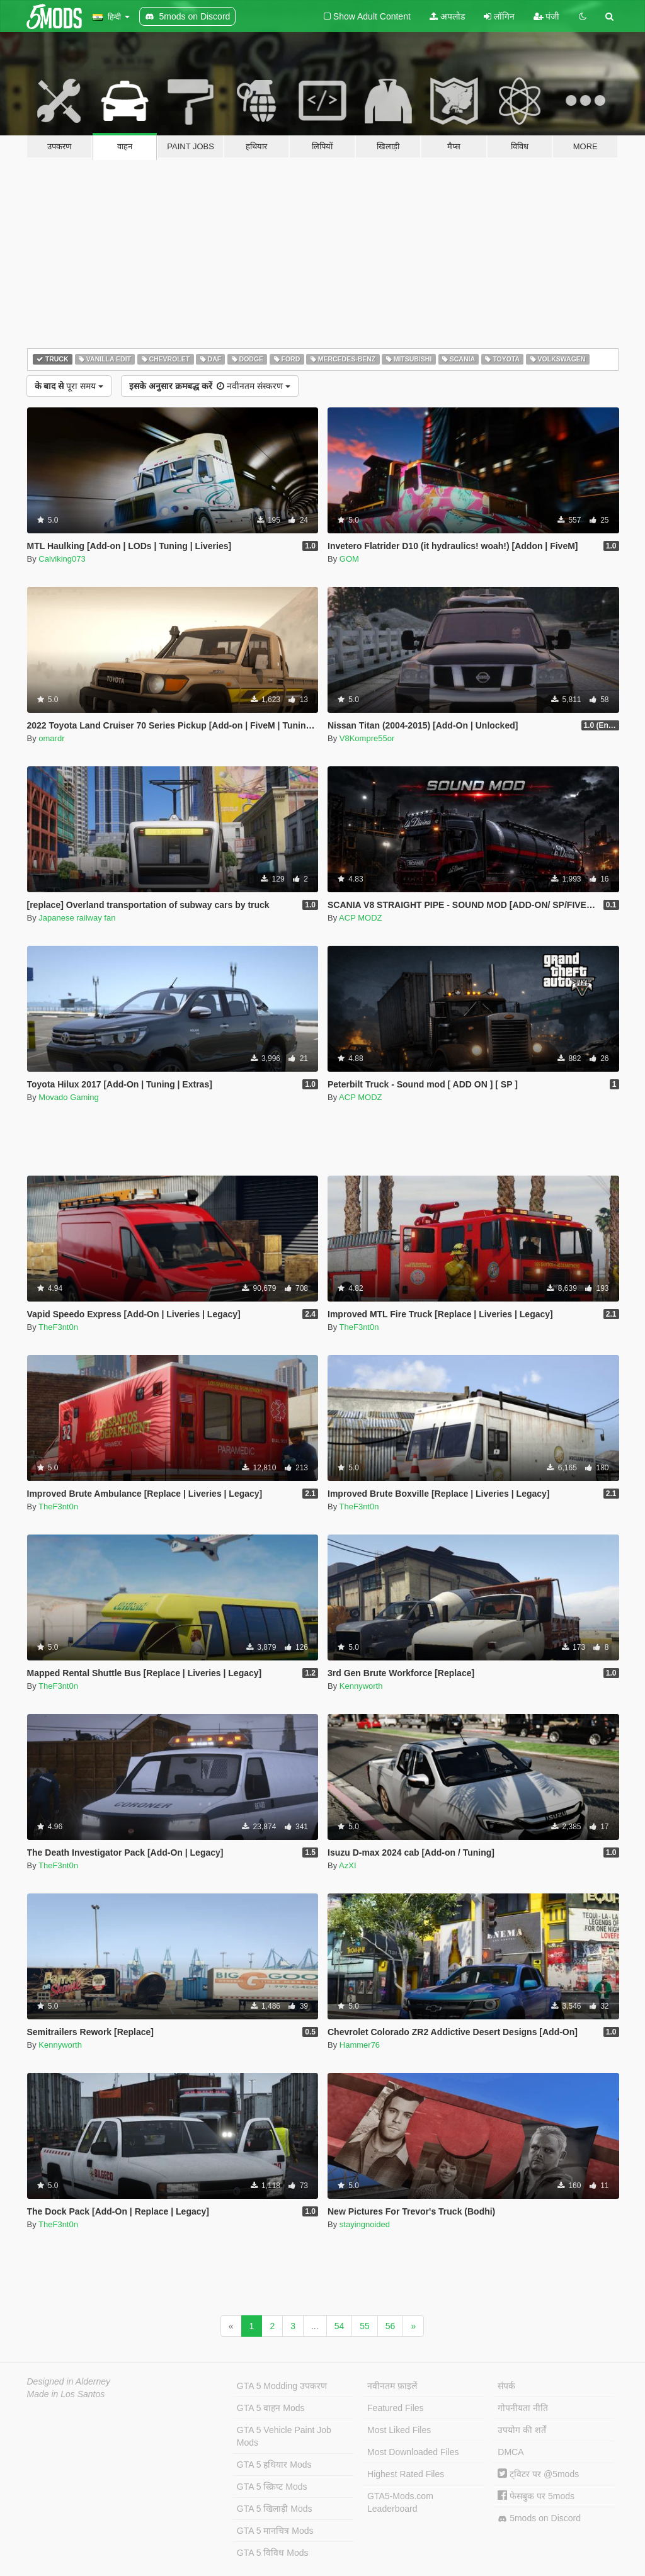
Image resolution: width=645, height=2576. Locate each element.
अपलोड (447, 16)
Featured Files (395, 2408)
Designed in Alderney (69, 2381)
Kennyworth (361, 1686)
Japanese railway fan (76, 917)
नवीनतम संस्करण (209, 386)
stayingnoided (365, 2224)
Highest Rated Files (405, 2474)
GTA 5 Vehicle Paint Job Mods (284, 2436)
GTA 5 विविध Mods (273, 2553)
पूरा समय (69, 386)
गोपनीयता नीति (523, 2408)
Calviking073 (61, 559)
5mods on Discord (539, 2518)
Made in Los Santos (66, 2394)
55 (365, 2326)
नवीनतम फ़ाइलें (392, 2386)
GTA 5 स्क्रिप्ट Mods (272, 2487)
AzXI (347, 1865)
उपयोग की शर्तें (522, 2430)
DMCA (510, 2452)
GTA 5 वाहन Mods (271, 2408)
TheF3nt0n (58, 1327)
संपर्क (506, 2386)
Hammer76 (360, 2045)
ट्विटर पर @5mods (538, 2474)
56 (390, 2326)
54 (339, 2326)
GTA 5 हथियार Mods (274, 2465)
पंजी (547, 16)
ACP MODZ (360, 917)
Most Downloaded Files (413, 2452)
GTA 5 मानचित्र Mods (275, 2531)
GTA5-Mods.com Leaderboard (400, 2502)
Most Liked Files (399, 2430)
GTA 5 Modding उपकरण (282, 2386)
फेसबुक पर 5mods (536, 2496)
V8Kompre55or (367, 738)
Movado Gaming (68, 1097)
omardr (51, 738)
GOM (349, 559)
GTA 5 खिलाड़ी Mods (274, 2509)
